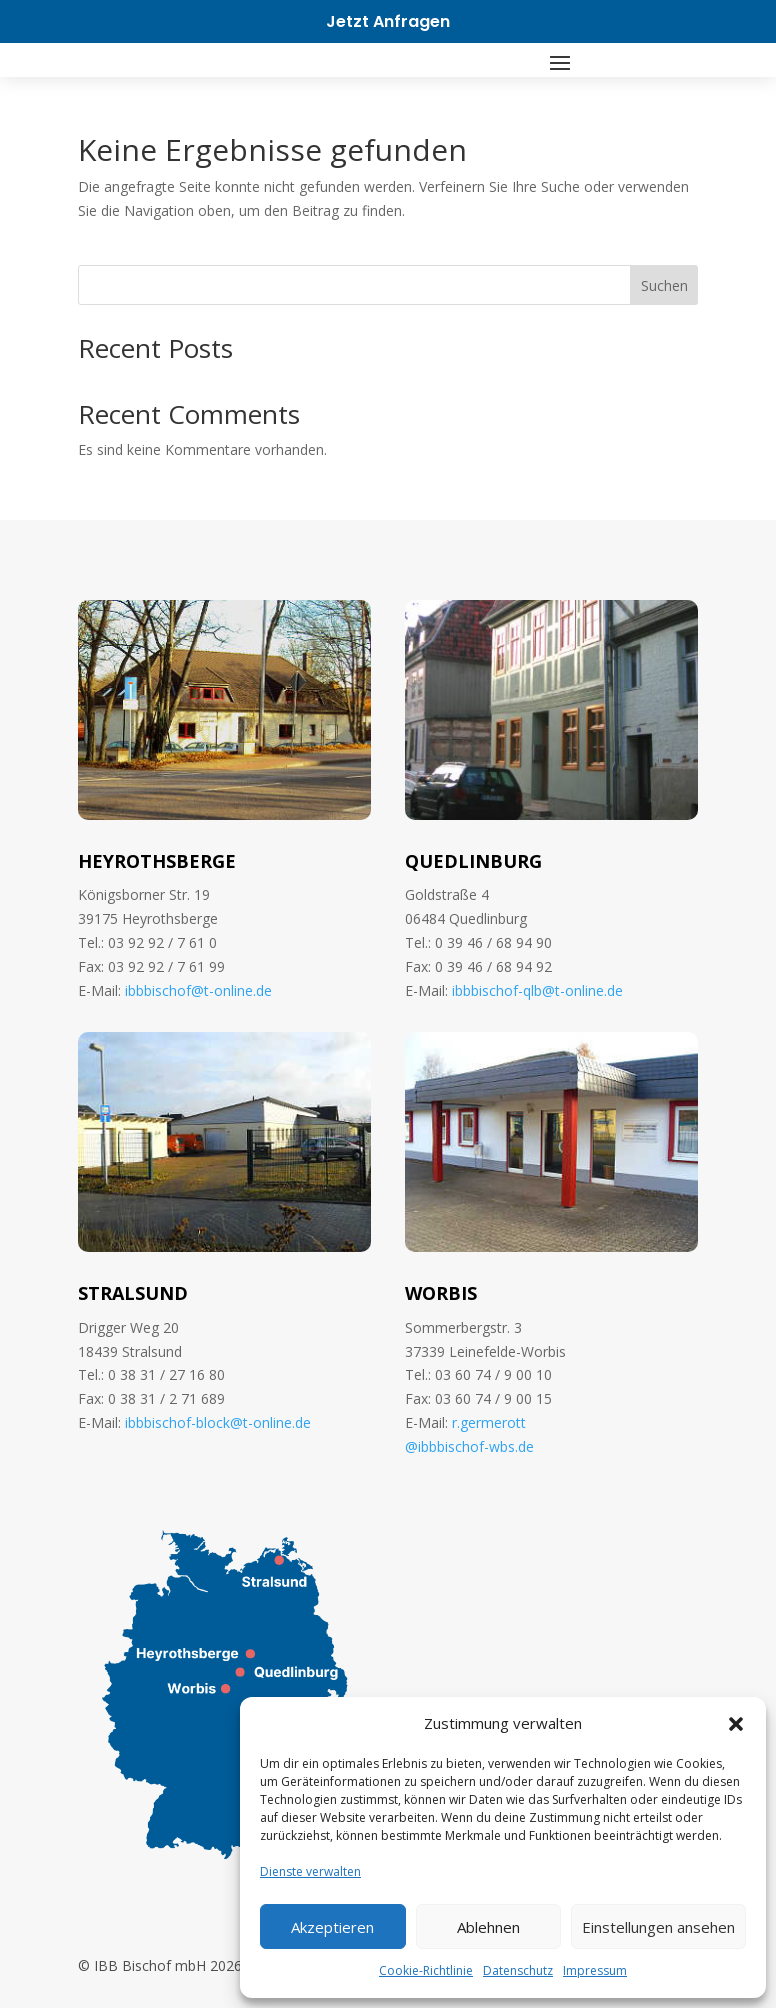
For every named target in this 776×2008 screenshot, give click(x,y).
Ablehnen (488, 1927)
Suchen (664, 285)
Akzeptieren (332, 1927)
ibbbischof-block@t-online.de (218, 1422)
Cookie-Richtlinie (426, 1970)
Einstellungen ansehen (658, 1927)
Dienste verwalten (310, 1871)
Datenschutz (518, 1970)
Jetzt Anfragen (388, 21)
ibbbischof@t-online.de (198, 990)
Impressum (595, 1970)
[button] (736, 1724)
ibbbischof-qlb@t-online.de (537, 990)
